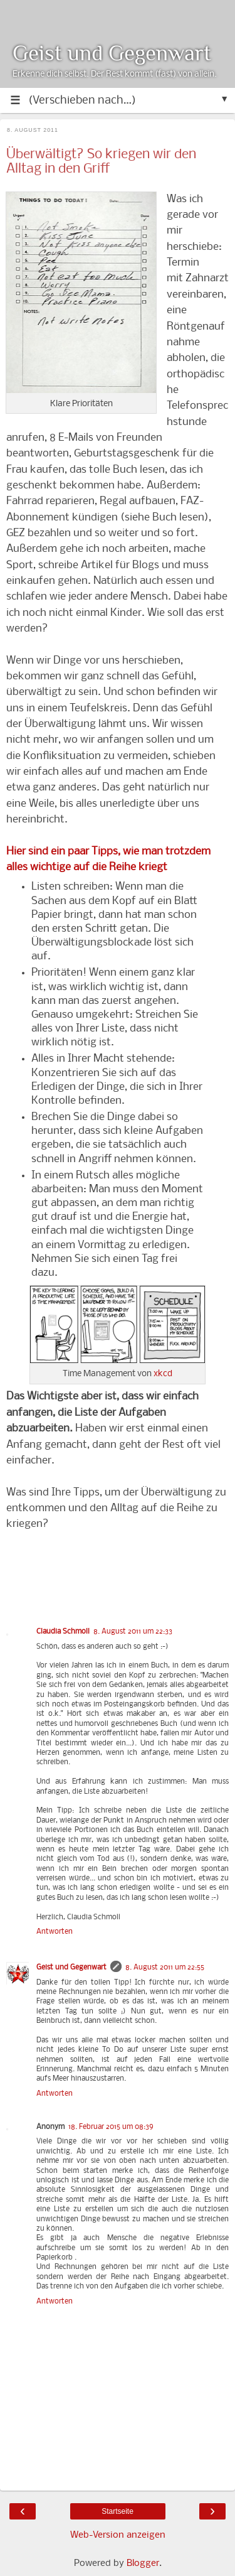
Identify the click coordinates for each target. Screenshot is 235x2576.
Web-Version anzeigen (117, 2535)
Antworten (54, 1932)
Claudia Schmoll (63, 1632)
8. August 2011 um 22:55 (164, 1967)
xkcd (163, 1374)
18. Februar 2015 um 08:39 (111, 2127)
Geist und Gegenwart (112, 53)
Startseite (117, 2511)
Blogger (143, 2563)
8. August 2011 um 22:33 (132, 1632)
